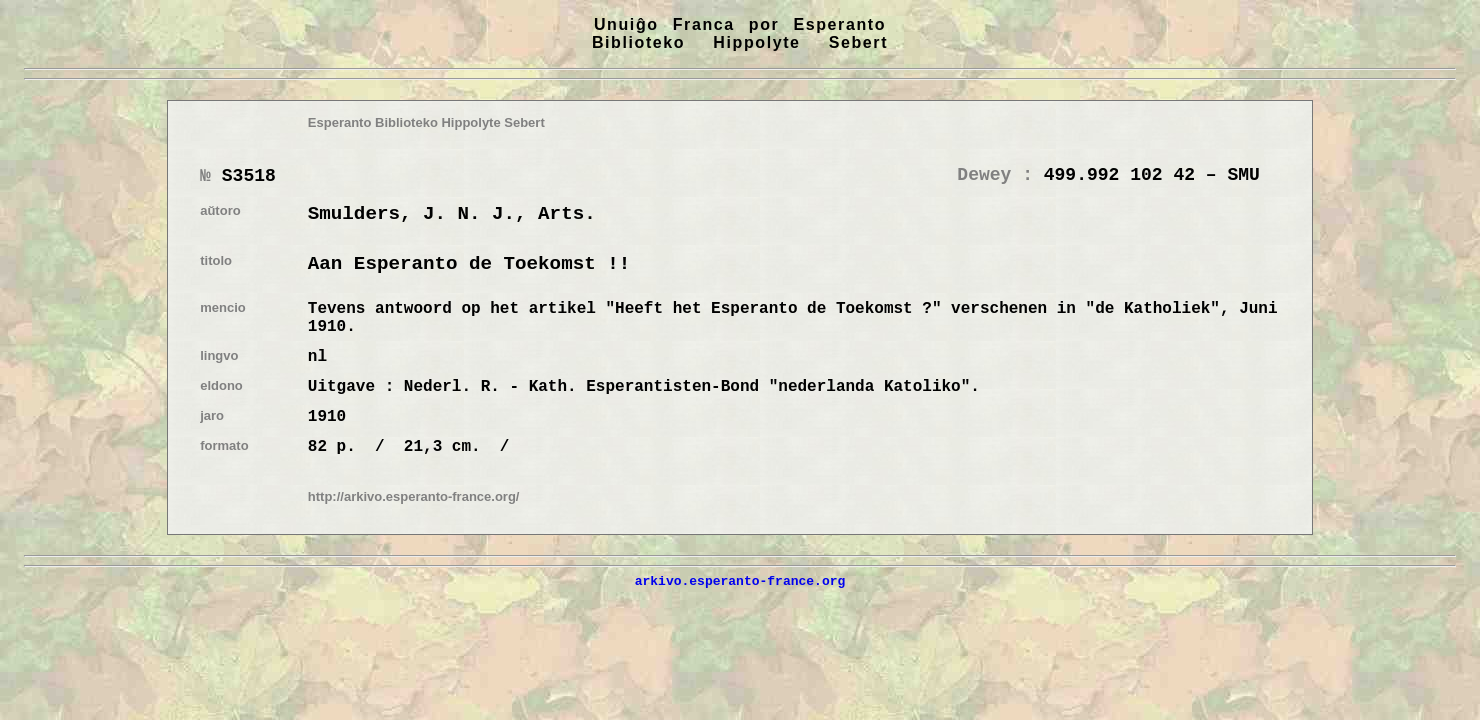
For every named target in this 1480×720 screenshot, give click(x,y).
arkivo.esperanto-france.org (740, 581)
